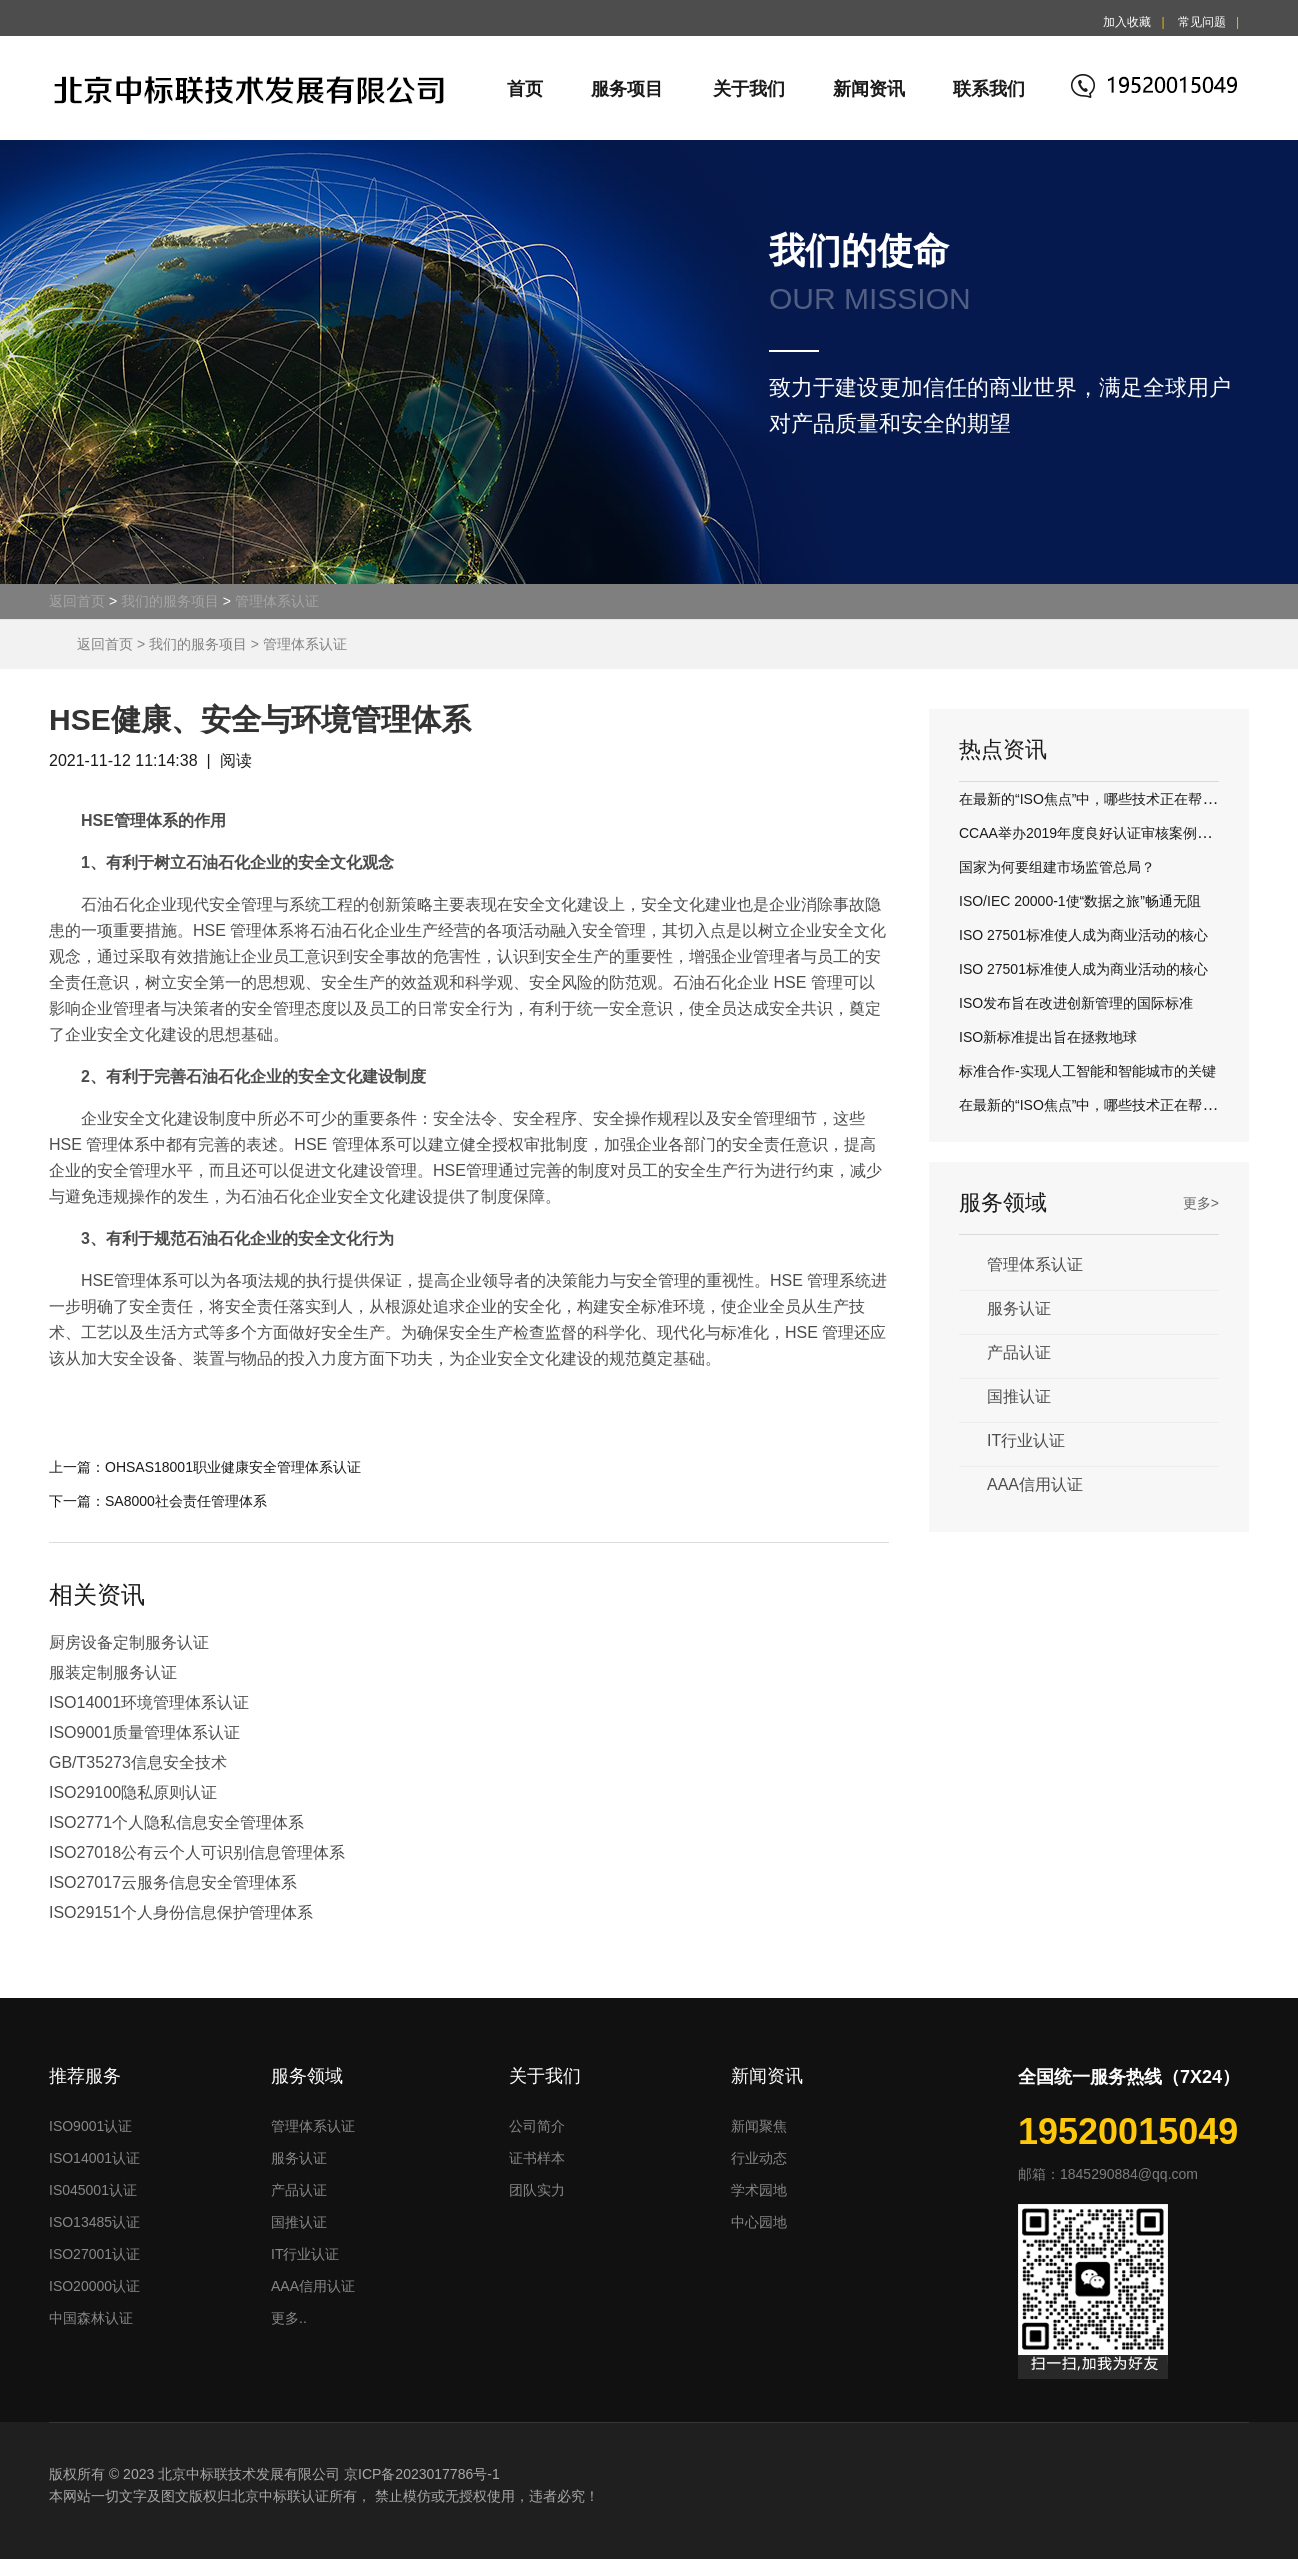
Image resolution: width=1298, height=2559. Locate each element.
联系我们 (989, 89)
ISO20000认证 (94, 2286)
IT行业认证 (1026, 1440)
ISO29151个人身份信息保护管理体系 (181, 1912)
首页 (525, 89)
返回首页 (77, 601)
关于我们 (749, 89)
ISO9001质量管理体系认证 (144, 1732)
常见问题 (1202, 22)
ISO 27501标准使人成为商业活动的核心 (1083, 935)
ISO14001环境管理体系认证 (149, 1702)
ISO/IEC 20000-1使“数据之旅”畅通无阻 (1080, 901)
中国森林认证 (91, 2318)
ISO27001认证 (94, 2254)
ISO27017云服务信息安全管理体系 (173, 1882)
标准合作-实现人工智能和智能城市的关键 (1087, 1071)
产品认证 (1019, 1352)
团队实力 (537, 2190)
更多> (1201, 1203)
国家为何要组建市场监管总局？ (1057, 867)
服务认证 (1019, 1308)
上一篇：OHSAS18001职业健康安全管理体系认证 (205, 1467)
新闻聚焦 (759, 2126)
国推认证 (1019, 1396)
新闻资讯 (869, 89)
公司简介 (537, 2126)
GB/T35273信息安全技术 (138, 1762)
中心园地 (759, 2222)
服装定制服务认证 (113, 1672)
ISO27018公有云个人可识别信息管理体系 (197, 1852)
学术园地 (759, 2190)
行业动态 (759, 2158)
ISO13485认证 (94, 2222)
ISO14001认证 (94, 2158)
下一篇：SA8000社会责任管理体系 (158, 1501)
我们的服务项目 (170, 601)
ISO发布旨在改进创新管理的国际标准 (1076, 1003)
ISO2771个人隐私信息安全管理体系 (176, 1822)
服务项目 (627, 89)
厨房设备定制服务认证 (129, 1642)
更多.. (289, 2318)
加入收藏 (1127, 22)
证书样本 (537, 2158)
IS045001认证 (93, 2190)
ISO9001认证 (90, 2126)
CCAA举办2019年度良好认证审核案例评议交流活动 (1120, 833)
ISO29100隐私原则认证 (133, 1792)
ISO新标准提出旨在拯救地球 (1048, 1037)
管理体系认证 (277, 601)
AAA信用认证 (1035, 1484)
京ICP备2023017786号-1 (422, 2474)
